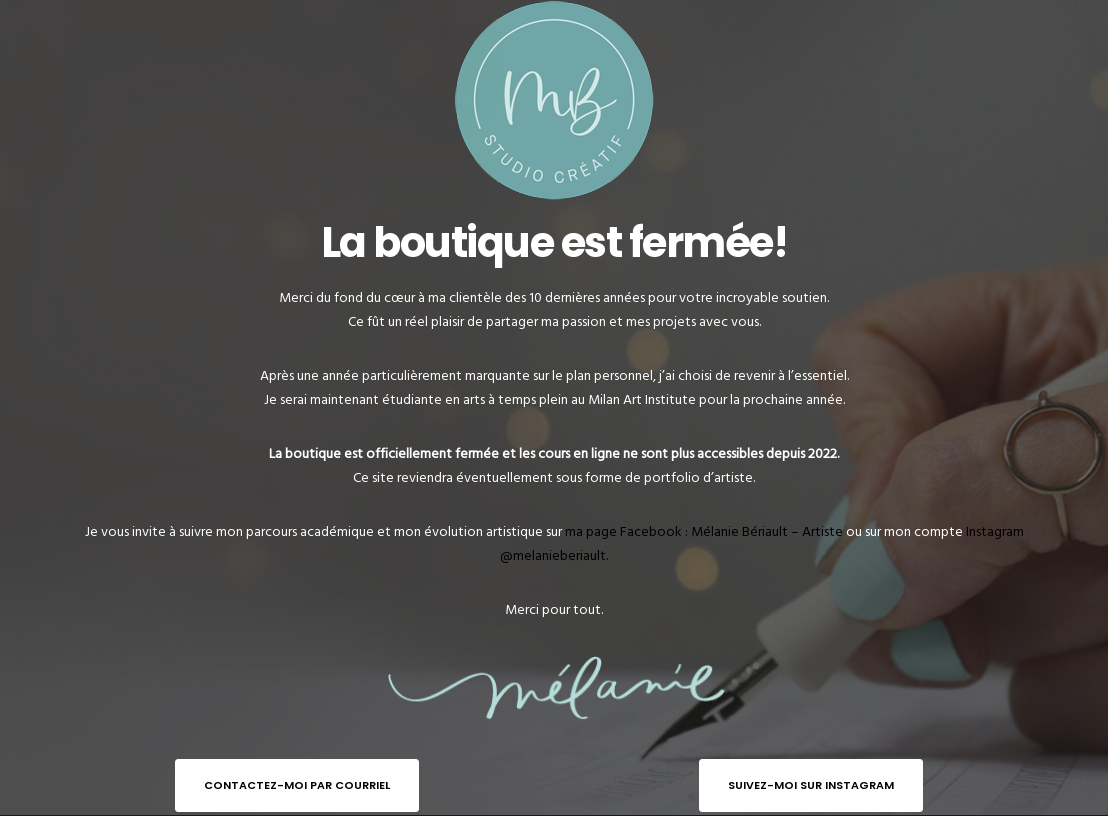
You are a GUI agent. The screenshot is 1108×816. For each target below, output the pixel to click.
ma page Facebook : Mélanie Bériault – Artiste (704, 531)
